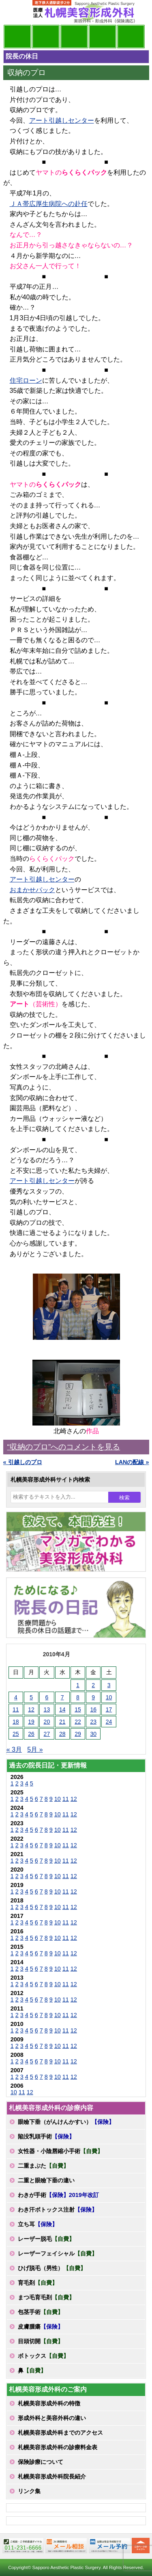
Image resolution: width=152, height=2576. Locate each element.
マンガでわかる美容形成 (46, 36)
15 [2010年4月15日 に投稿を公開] (78, 1709)
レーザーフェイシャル (57, 2253)
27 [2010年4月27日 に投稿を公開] (47, 1734)
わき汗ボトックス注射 (57, 2209)
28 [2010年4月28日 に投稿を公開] (62, 1734)
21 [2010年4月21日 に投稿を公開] (62, 1721)
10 (57, 1799)
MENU (15, 12)
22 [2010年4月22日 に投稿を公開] (78, 1721)
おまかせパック (32, 889)
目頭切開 (40, 2341)
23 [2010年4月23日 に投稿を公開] (93, 1721)
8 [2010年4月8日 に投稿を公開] (77, 1697)
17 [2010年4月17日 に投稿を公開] (109, 1709)
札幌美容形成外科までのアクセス (60, 2432)
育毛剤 (38, 2282)
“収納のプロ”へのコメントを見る (63, 1447)
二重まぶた (43, 2165)
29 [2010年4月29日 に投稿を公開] (78, 1734)
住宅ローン (26, 380)
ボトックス (43, 2356)
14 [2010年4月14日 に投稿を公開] (62, 1709)
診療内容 (74, 36)
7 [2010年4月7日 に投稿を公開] (62, 1697)
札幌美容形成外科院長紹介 (52, 2476)
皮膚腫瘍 (40, 2326)
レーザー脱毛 (46, 2239)
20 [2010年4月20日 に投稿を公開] (47, 1721)
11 (65, 1799)
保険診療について (40, 2462)
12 (74, 1799)
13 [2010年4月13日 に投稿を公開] (47, 1709)
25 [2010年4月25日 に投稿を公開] (16, 1734)
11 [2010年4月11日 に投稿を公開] (16, 1709)
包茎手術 (40, 2312)
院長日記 (17, 36)
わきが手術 (58, 2195)
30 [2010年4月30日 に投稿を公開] (93, 1734)
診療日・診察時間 (131, 36)
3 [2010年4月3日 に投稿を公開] (109, 1685)
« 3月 (14, 1749)
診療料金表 (102, 36)
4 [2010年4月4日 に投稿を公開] (15, 1697)
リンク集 (29, 2491)
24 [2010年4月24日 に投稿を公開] (109, 1721)
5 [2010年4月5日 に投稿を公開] (31, 1697)
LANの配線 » (132, 1462)
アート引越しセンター (61, 120)
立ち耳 (38, 2224)
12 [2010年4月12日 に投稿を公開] (31, 1709)
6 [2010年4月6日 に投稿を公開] (46, 1697)
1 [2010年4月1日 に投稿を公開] (77, 1685)
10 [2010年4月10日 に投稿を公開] (109, 1697)
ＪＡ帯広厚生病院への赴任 (49, 203)
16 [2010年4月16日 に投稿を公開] (93, 1709)
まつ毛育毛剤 (46, 2297)
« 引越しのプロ (22, 1462)
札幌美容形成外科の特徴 (49, 2403)
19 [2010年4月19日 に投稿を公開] (31, 1721)
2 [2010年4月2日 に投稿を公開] (93, 1685)
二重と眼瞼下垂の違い (46, 2180)
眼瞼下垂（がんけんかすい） (66, 2122)
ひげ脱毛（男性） (52, 2268)
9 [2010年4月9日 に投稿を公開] (93, 1697)
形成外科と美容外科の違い (52, 2418)
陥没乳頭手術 (46, 2136)
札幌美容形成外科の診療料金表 (57, 2447)
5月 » (35, 1749)
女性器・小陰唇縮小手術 (60, 2151)
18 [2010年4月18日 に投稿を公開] (16, 1721)
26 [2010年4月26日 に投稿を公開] (31, 1734)
